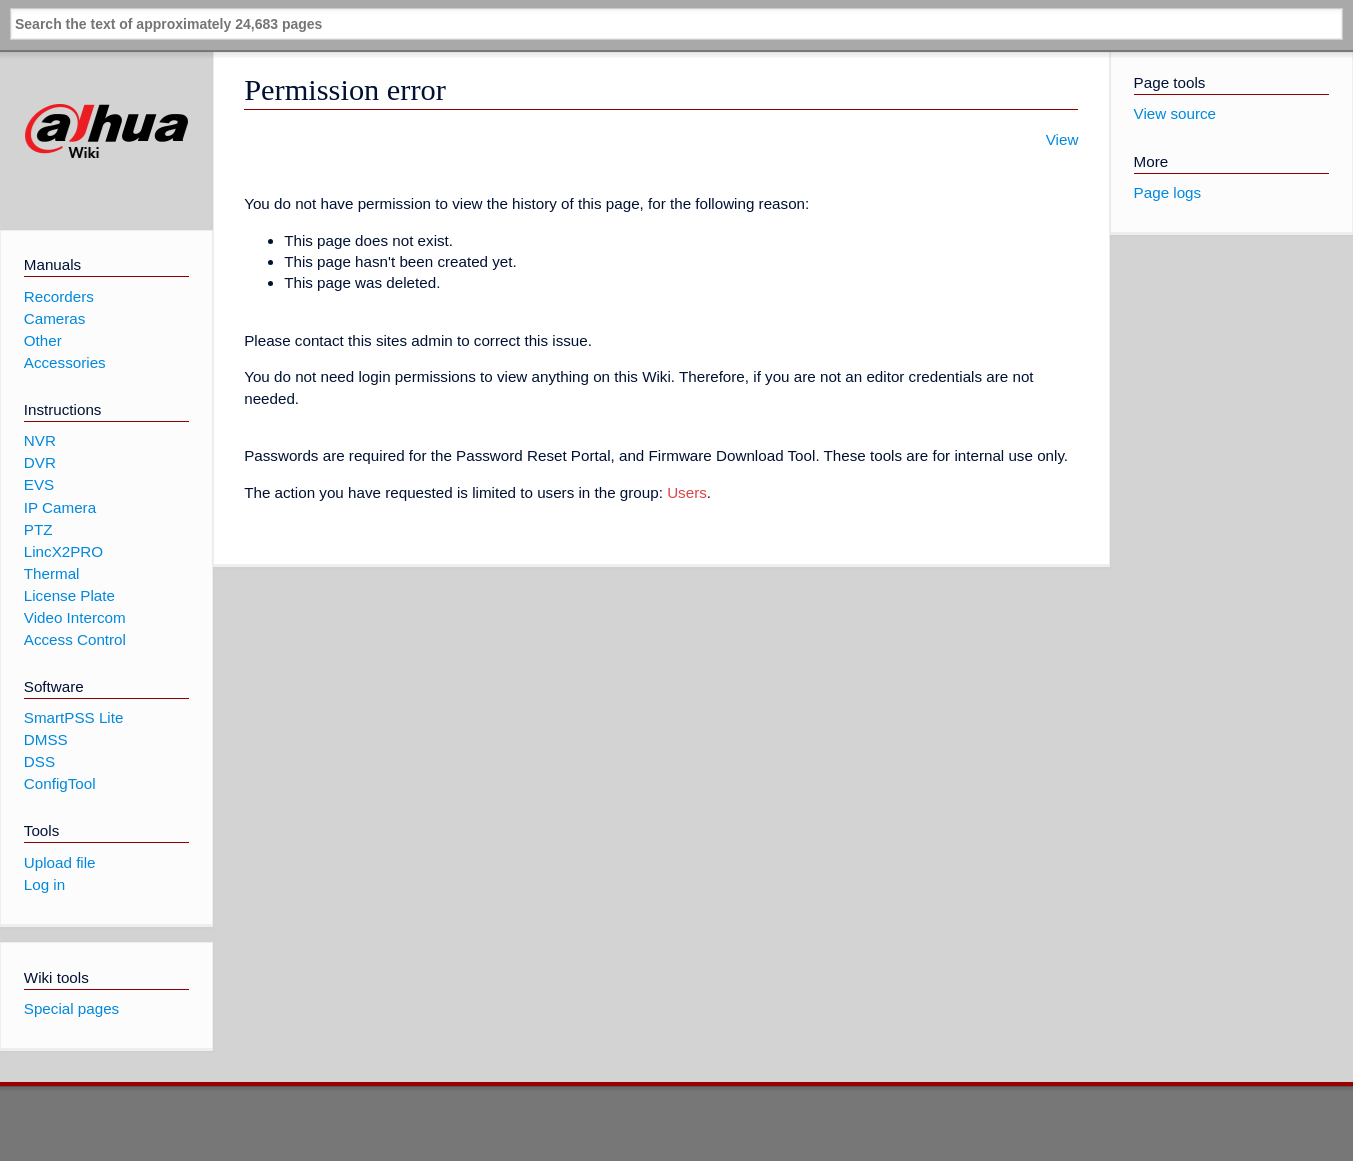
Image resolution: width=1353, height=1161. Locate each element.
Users (687, 492)
